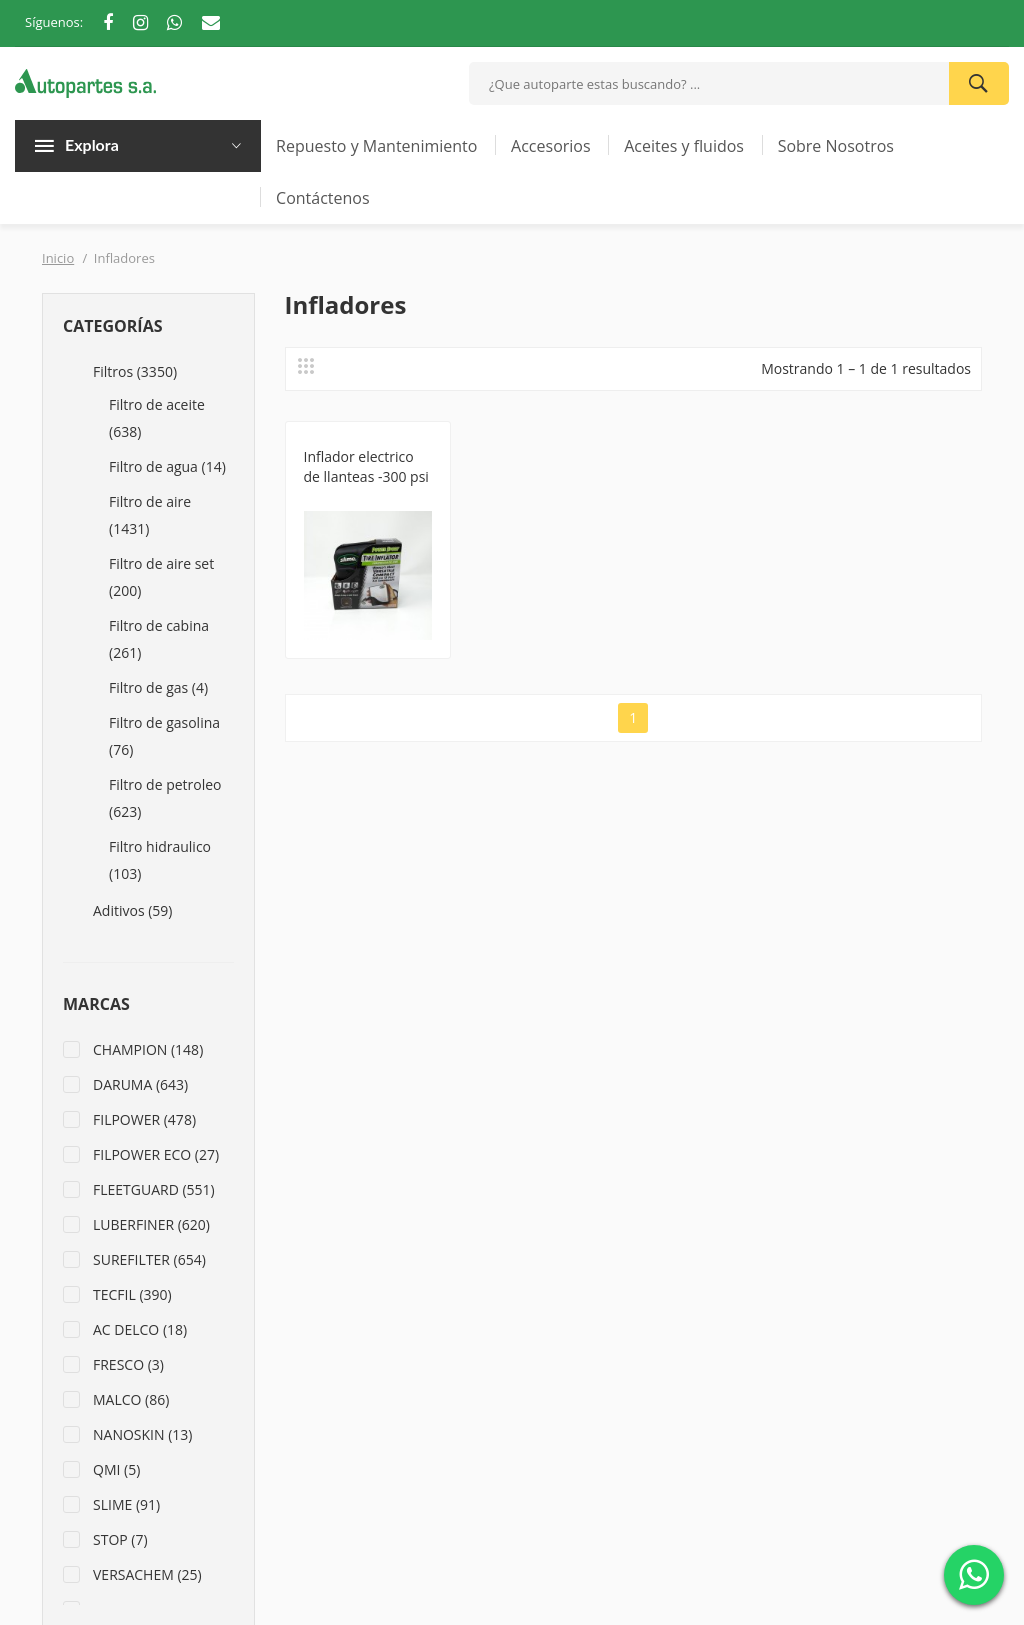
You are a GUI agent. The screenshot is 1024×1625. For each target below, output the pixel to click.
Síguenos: (54, 22)
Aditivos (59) (132, 910)
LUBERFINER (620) (151, 1224)
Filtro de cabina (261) (159, 639)
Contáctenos (323, 198)
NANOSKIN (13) (142, 1434)
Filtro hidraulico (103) (160, 860)
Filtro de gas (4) (158, 687)
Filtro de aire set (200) (161, 577)
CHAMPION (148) (148, 1049)
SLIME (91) (126, 1504)
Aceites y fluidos (684, 146)
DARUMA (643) (140, 1084)
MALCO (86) (131, 1399)
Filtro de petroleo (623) (165, 798)
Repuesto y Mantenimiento (376, 146)
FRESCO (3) (128, 1364)
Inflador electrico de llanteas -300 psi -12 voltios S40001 (366, 476)
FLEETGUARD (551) (154, 1189)
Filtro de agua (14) (167, 466)
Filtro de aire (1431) (150, 515)
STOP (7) (120, 1539)
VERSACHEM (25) (147, 1574)
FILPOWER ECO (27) (156, 1154)
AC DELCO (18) (140, 1329)
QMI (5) (116, 1469)
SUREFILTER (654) (149, 1259)
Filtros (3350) (135, 371)
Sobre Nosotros (836, 146)
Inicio (58, 258)
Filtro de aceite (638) (157, 418)
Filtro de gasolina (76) (164, 736)
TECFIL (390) (132, 1294)
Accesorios (551, 146)
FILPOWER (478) (144, 1119)
